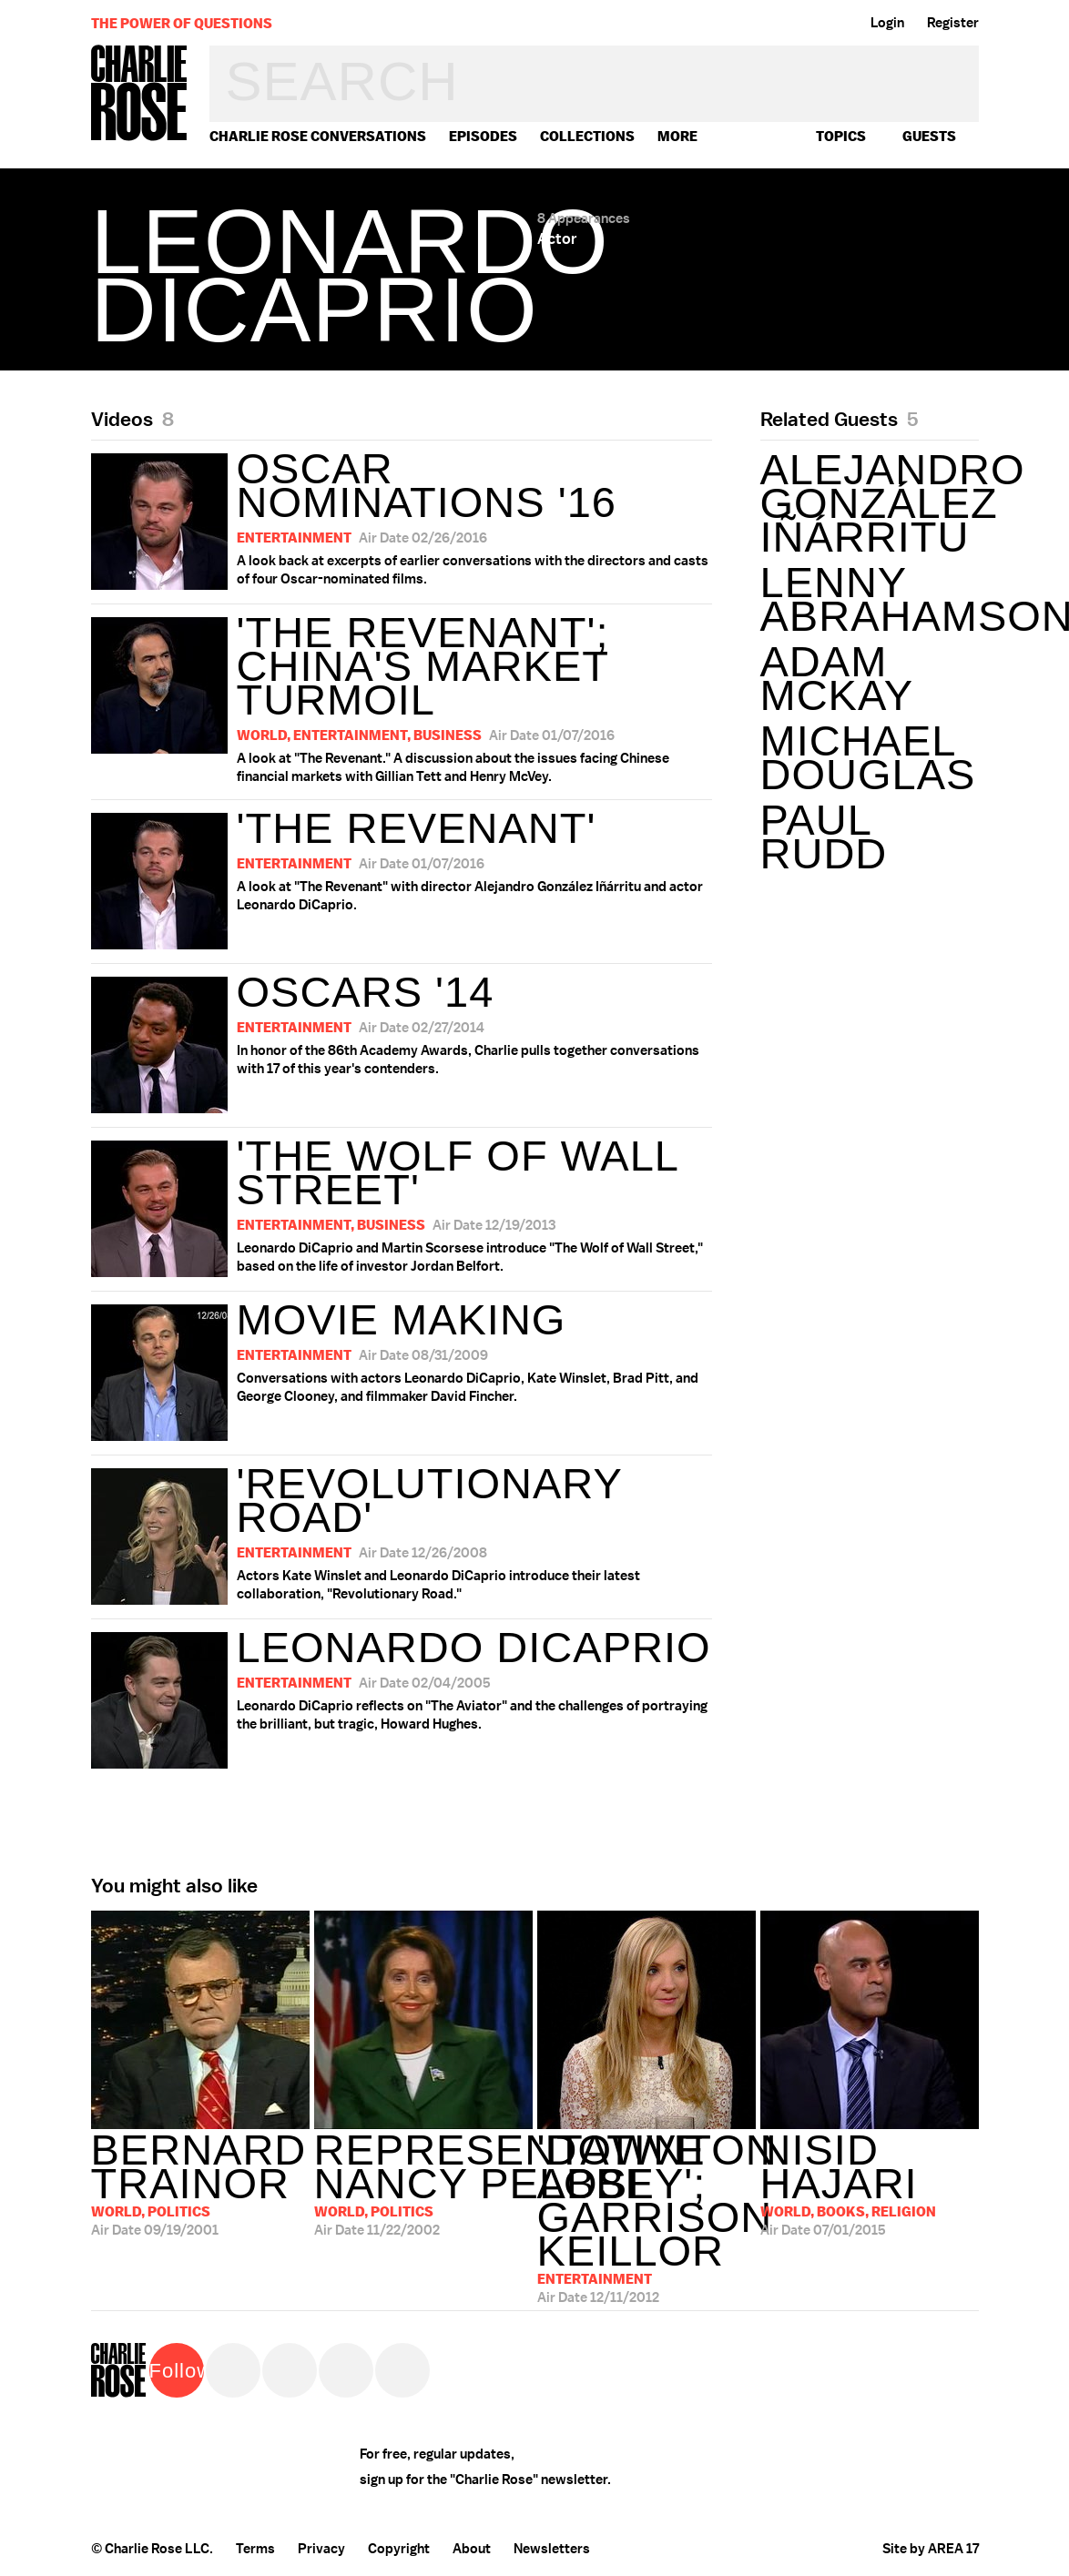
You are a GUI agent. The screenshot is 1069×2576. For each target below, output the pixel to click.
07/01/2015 (869, 2184)
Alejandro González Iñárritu (869, 502)
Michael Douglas (868, 757)
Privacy (321, 2549)
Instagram (346, 2370)
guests (929, 136)
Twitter (233, 2370)
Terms (255, 2549)
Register (953, 23)
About (472, 2549)
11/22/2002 (423, 2184)
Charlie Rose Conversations (317, 136)
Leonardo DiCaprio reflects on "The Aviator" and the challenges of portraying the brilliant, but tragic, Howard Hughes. (401, 1696)
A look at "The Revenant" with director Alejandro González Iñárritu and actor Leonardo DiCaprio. (397, 876)
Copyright (399, 2549)
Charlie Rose (139, 94)
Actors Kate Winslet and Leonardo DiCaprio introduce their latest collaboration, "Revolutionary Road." (401, 1532)
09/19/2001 (200, 2184)
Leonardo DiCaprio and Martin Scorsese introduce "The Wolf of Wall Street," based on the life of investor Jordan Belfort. (401, 1204)
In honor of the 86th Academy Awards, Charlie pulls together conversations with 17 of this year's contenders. (395, 1040)
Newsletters (552, 2549)
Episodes (483, 136)
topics (841, 136)
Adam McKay (837, 678)
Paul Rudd (824, 836)
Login (887, 23)
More (677, 136)
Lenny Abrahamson (869, 599)
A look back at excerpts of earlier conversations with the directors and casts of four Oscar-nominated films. (401, 517)
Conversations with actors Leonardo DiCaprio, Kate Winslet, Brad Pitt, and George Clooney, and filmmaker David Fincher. (394, 1368)
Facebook (289, 2370)
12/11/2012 (646, 2211)
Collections (587, 136)
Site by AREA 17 (930, 2549)
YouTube (402, 2370)
